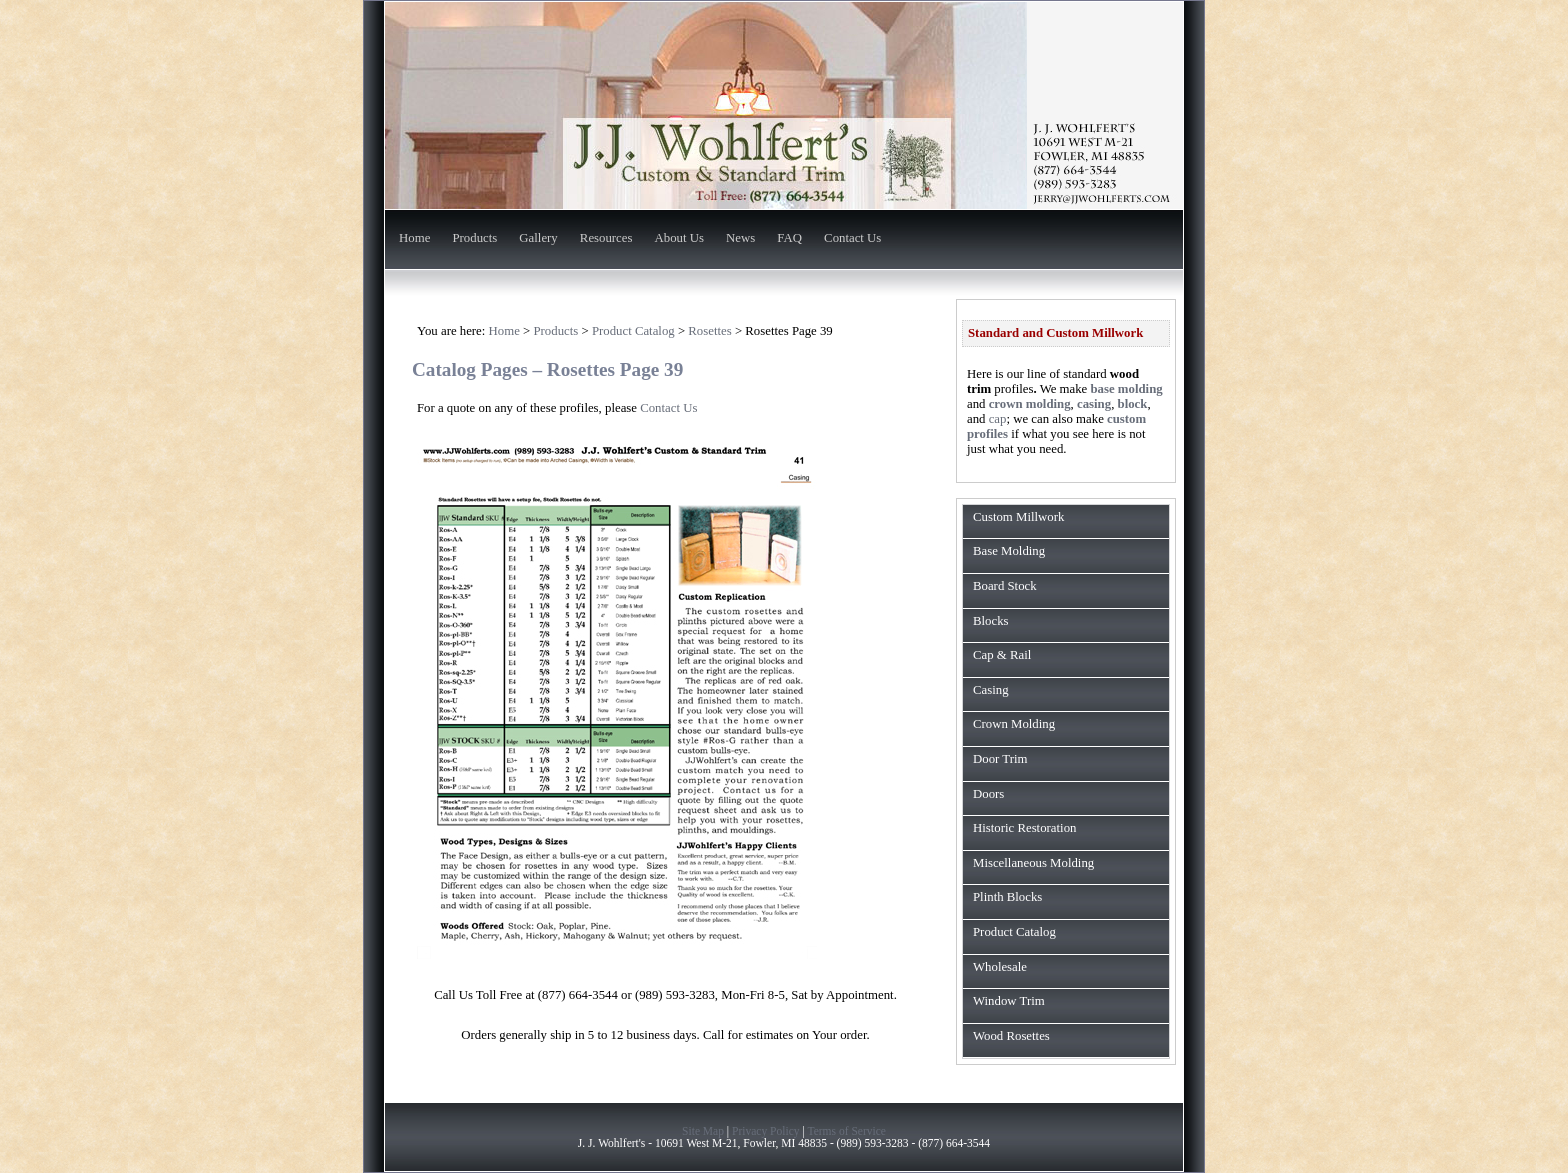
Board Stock (1005, 586)
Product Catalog (1014, 932)
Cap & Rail (1002, 655)
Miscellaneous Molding (1033, 863)
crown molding (1030, 404)
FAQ (789, 239)
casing (1094, 404)
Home (414, 239)
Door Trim (1000, 759)
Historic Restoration (1024, 828)
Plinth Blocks (1007, 897)
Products (474, 239)
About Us (679, 239)
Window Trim (1009, 1001)
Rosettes (709, 331)
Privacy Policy (766, 1131)
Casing (991, 690)
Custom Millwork (1018, 517)
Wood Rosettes (1011, 1036)
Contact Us (852, 239)
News (740, 239)
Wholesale (1000, 967)
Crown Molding (1014, 724)
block (1133, 404)
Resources (606, 239)
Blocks (991, 621)
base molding (1126, 389)
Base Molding (1009, 551)
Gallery (538, 239)
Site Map (703, 1131)
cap (998, 419)
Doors (988, 794)
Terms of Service (846, 1131)
